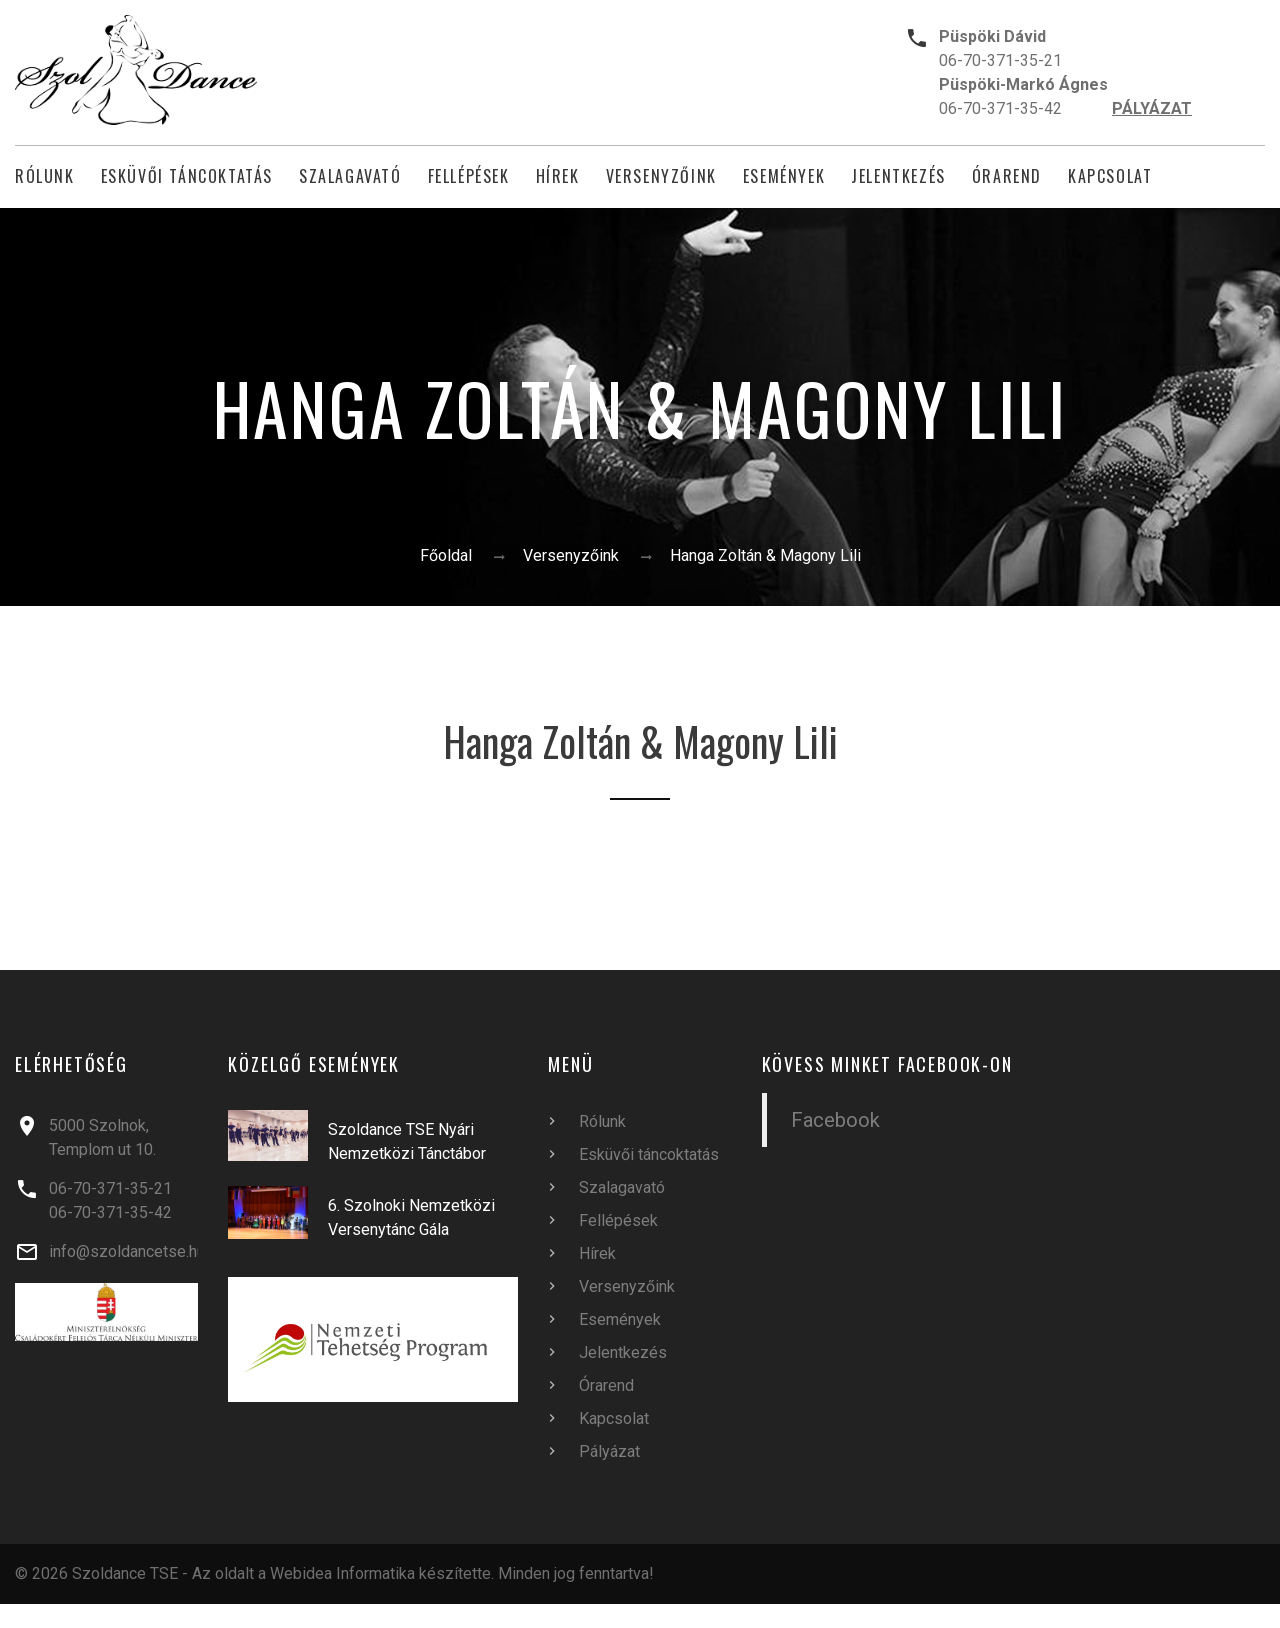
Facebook (835, 1120)
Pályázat (609, 1451)
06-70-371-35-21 (1000, 60)
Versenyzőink (661, 176)
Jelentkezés (898, 176)
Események (784, 176)
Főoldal (446, 555)
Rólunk (45, 176)
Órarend (1007, 176)
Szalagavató (350, 176)
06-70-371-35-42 (1000, 108)
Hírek (558, 176)
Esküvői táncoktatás (187, 176)
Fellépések (469, 176)
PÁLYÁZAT (1152, 108)
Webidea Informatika (342, 1573)
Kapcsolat (1110, 176)
